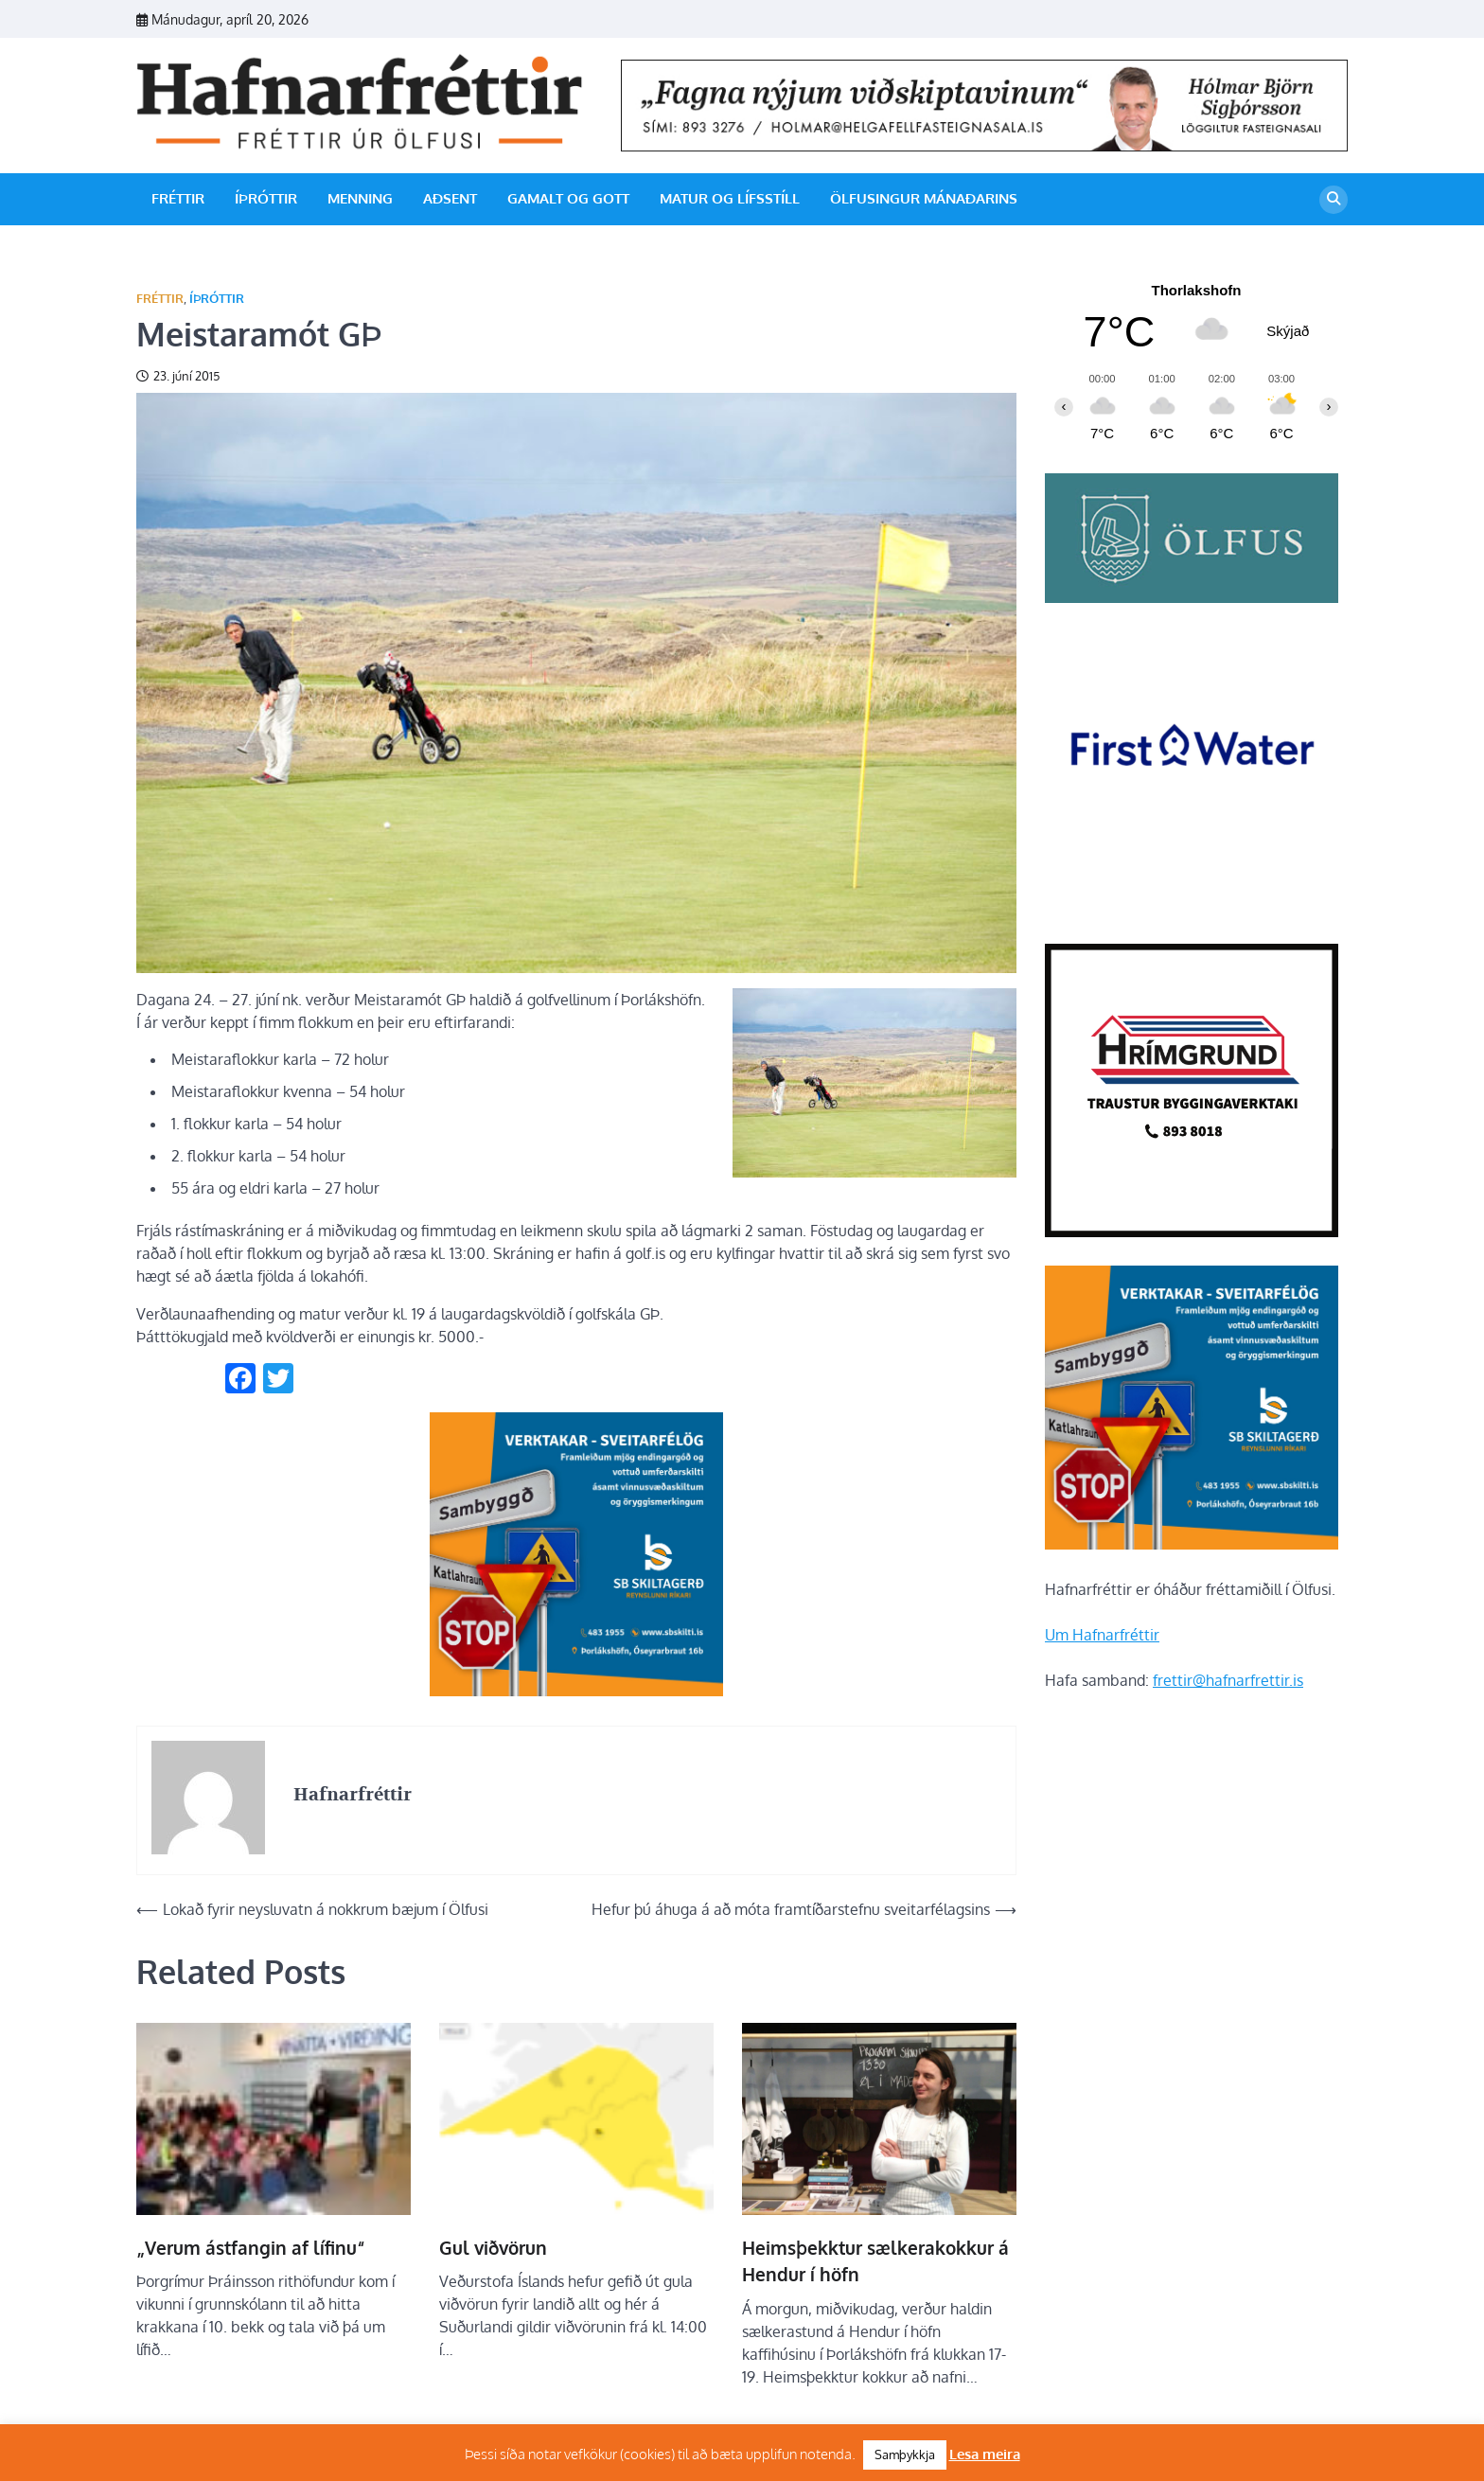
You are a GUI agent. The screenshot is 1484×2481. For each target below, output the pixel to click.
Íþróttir (266, 198)
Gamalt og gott (568, 198)
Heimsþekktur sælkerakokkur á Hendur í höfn (875, 2261)
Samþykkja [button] (904, 2454)
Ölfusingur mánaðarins (923, 198)
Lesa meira (984, 2454)
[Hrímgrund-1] (1191, 1231)
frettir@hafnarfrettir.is (1228, 1680)
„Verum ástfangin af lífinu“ (250, 2247)
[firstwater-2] (1191, 909)
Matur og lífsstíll (730, 198)
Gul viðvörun (493, 2247)
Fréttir (177, 198)
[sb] (576, 1690)
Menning (360, 198)
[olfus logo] (1191, 597)
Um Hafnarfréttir (1102, 1634)
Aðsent (450, 198)
